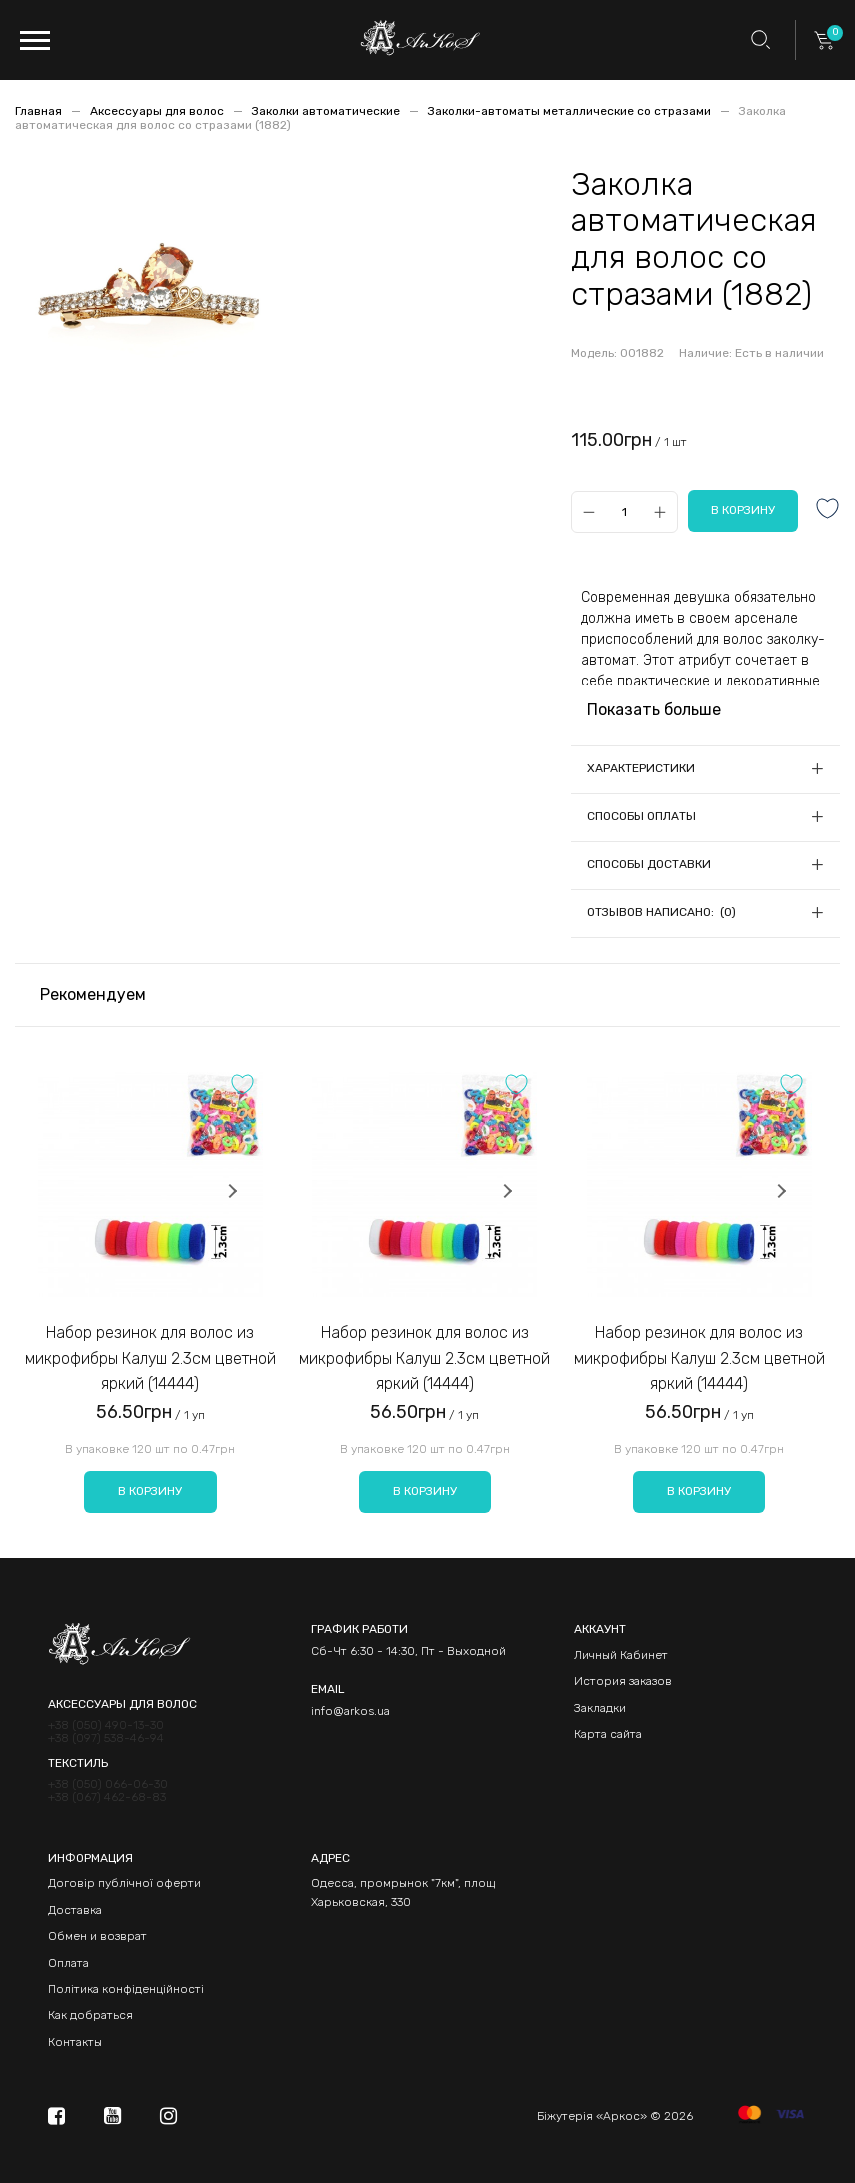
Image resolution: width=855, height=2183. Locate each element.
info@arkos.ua (350, 1711)
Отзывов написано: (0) (661, 912)
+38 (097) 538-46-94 (106, 1738)
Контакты (75, 2042)
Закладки (600, 1708)
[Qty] (624, 511)
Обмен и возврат (97, 1936)
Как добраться (90, 2015)
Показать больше (654, 709)
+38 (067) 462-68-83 (107, 1797)
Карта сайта (608, 1734)
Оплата (68, 1963)
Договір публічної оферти (124, 1883)
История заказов (623, 1681)
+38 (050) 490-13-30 (106, 1725)
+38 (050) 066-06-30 (108, 1784)
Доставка (75, 1910)
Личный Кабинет (621, 1655)
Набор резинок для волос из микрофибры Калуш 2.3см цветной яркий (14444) (150, 1358)
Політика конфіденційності (126, 1989)
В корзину (150, 1491)
